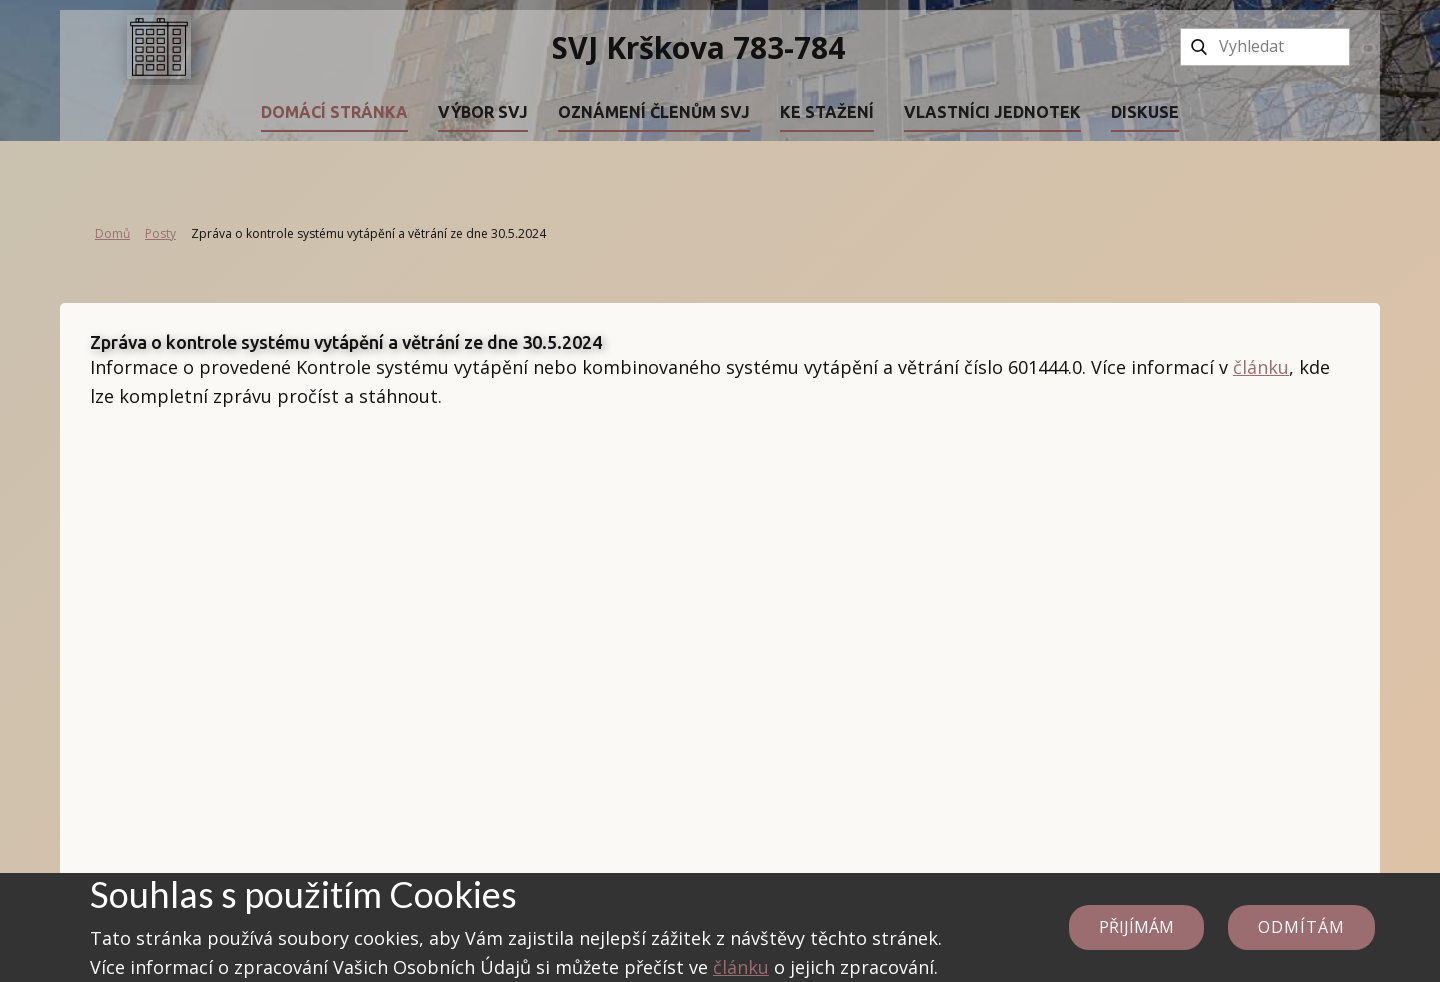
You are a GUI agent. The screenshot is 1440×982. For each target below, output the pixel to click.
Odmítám (1301, 927)
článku (1261, 367)
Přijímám (1136, 927)
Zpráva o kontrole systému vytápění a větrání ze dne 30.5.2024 (346, 342)
